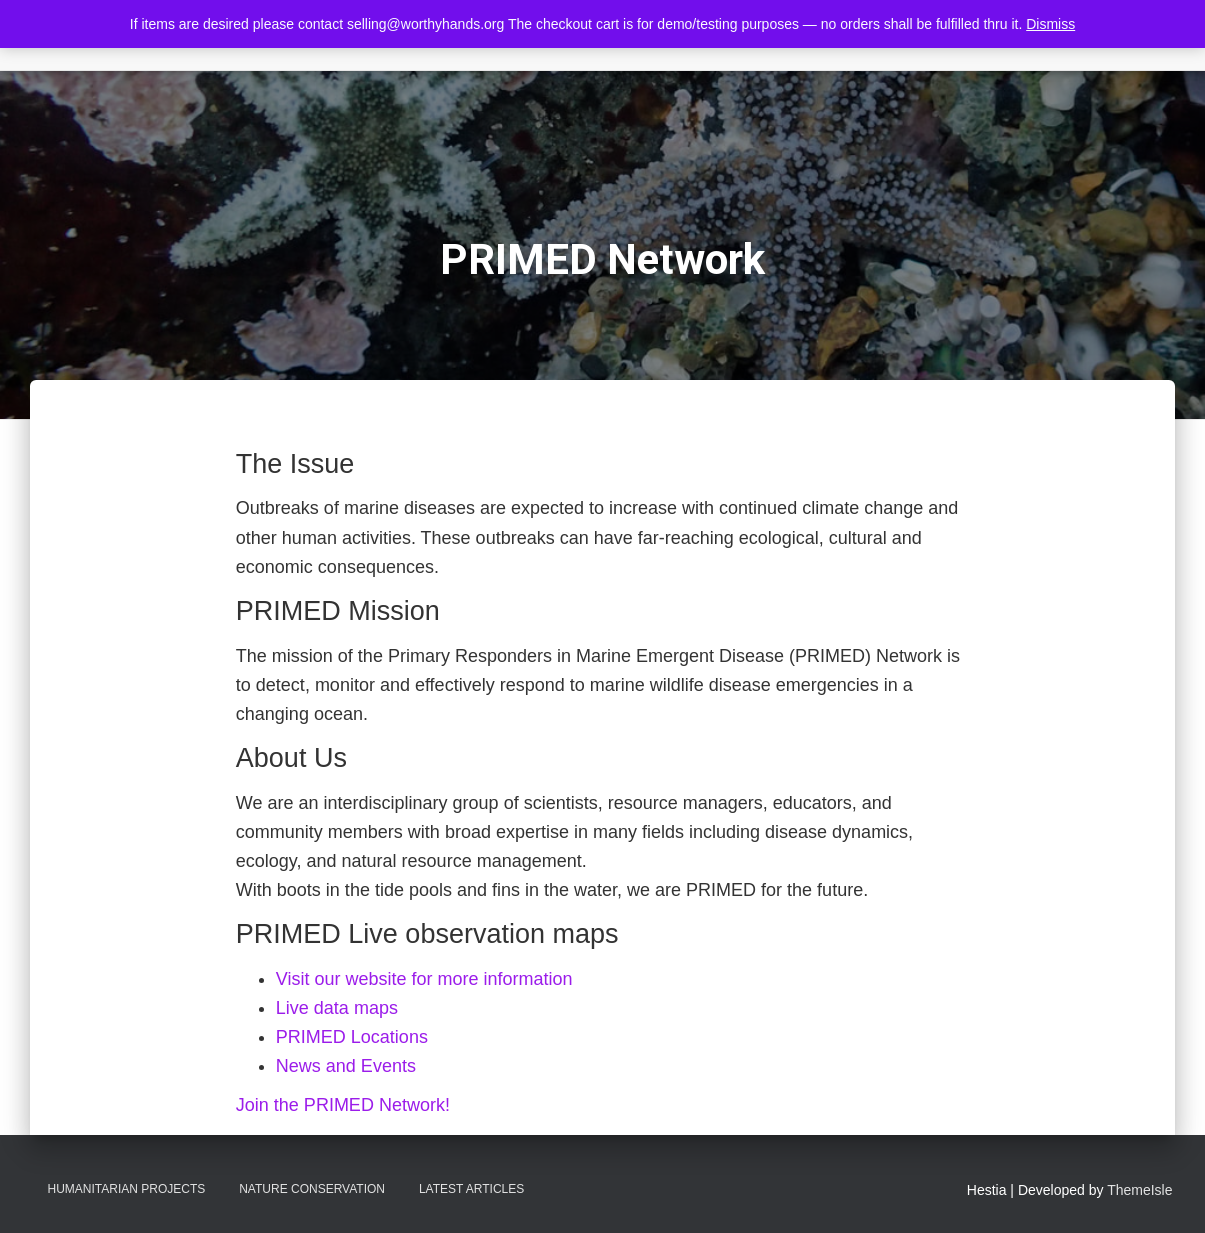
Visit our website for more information (424, 979)
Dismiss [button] (1050, 24)
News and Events (346, 1066)
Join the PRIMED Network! (343, 1105)
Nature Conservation (312, 1189)
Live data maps (337, 1008)
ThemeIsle (1139, 1190)
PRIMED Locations (352, 1037)
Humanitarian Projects (127, 1189)
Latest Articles (471, 1189)
